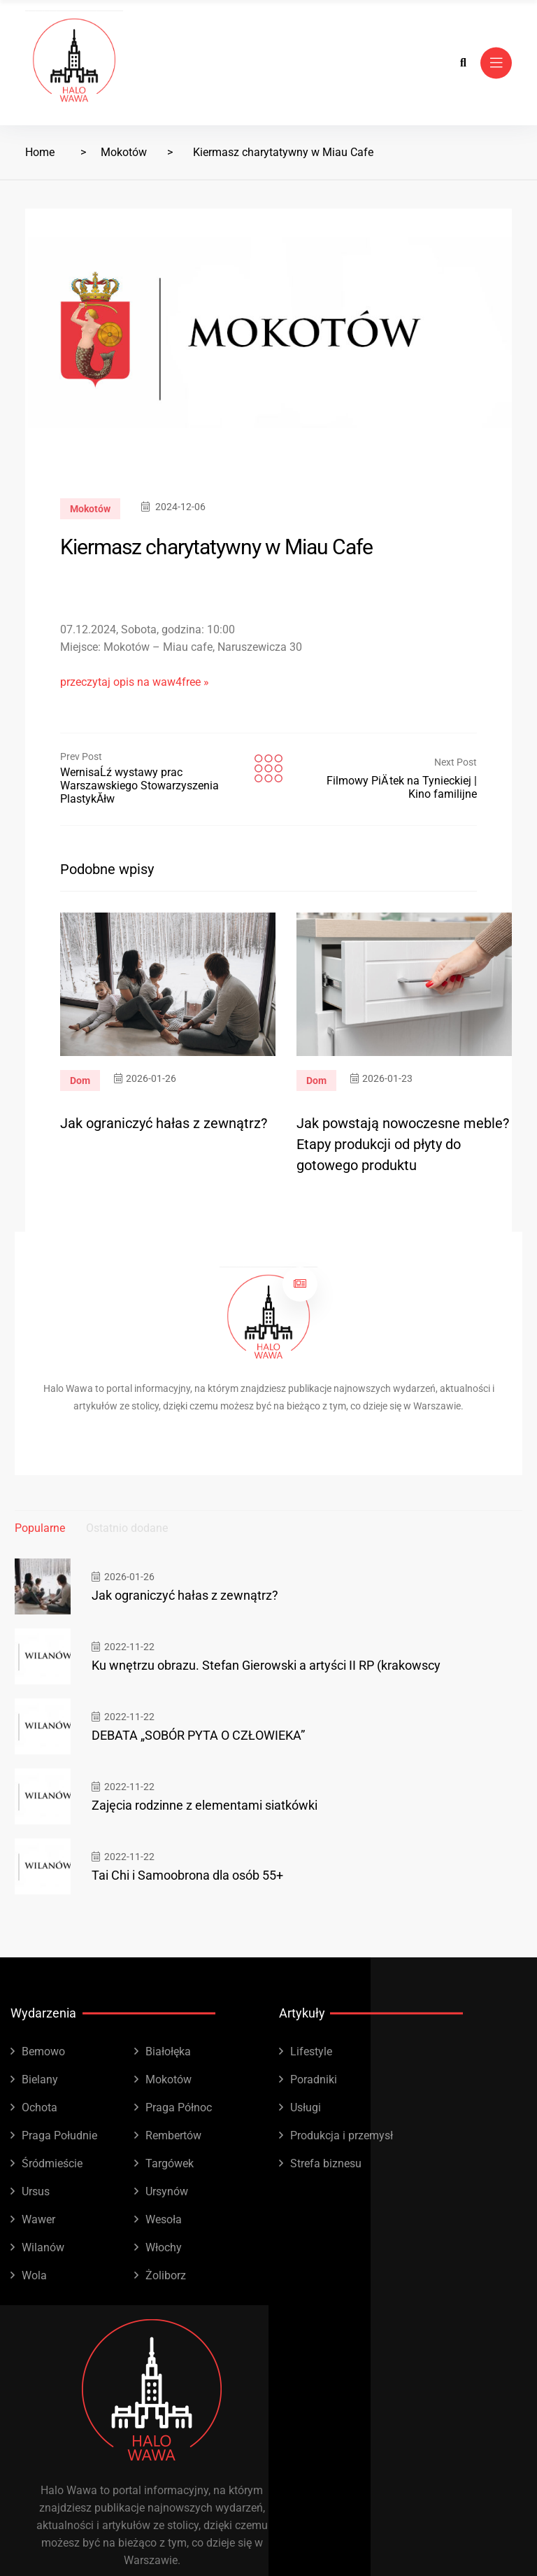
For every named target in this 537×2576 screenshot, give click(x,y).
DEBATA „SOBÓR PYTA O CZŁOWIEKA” (198, 1735)
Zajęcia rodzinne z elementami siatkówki (204, 1805)
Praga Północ (178, 2107)
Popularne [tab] (40, 1528)
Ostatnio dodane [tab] (127, 1528)
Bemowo (43, 2051)
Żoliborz (165, 2275)
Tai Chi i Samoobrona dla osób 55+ (187, 1875)
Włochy (163, 2247)
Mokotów (124, 152)
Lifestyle (311, 2051)
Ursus (36, 2191)
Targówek (169, 2163)
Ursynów (166, 2191)
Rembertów (173, 2135)
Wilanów (43, 2247)
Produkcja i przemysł (341, 2135)
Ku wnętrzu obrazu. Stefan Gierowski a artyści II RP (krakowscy (266, 1665)
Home (40, 152)
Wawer (38, 2219)
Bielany (40, 2079)
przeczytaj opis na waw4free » (134, 682)
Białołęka (168, 2051)
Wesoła (163, 2219)
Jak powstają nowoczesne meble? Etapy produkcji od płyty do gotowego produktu (402, 1144)
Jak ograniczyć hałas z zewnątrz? (163, 1123)
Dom (80, 1080)
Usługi (305, 2107)
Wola (34, 2275)
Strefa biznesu (325, 2163)
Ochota (39, 2107)
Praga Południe (59, 2135)
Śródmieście (52, 2163)
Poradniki (313, 2079)
